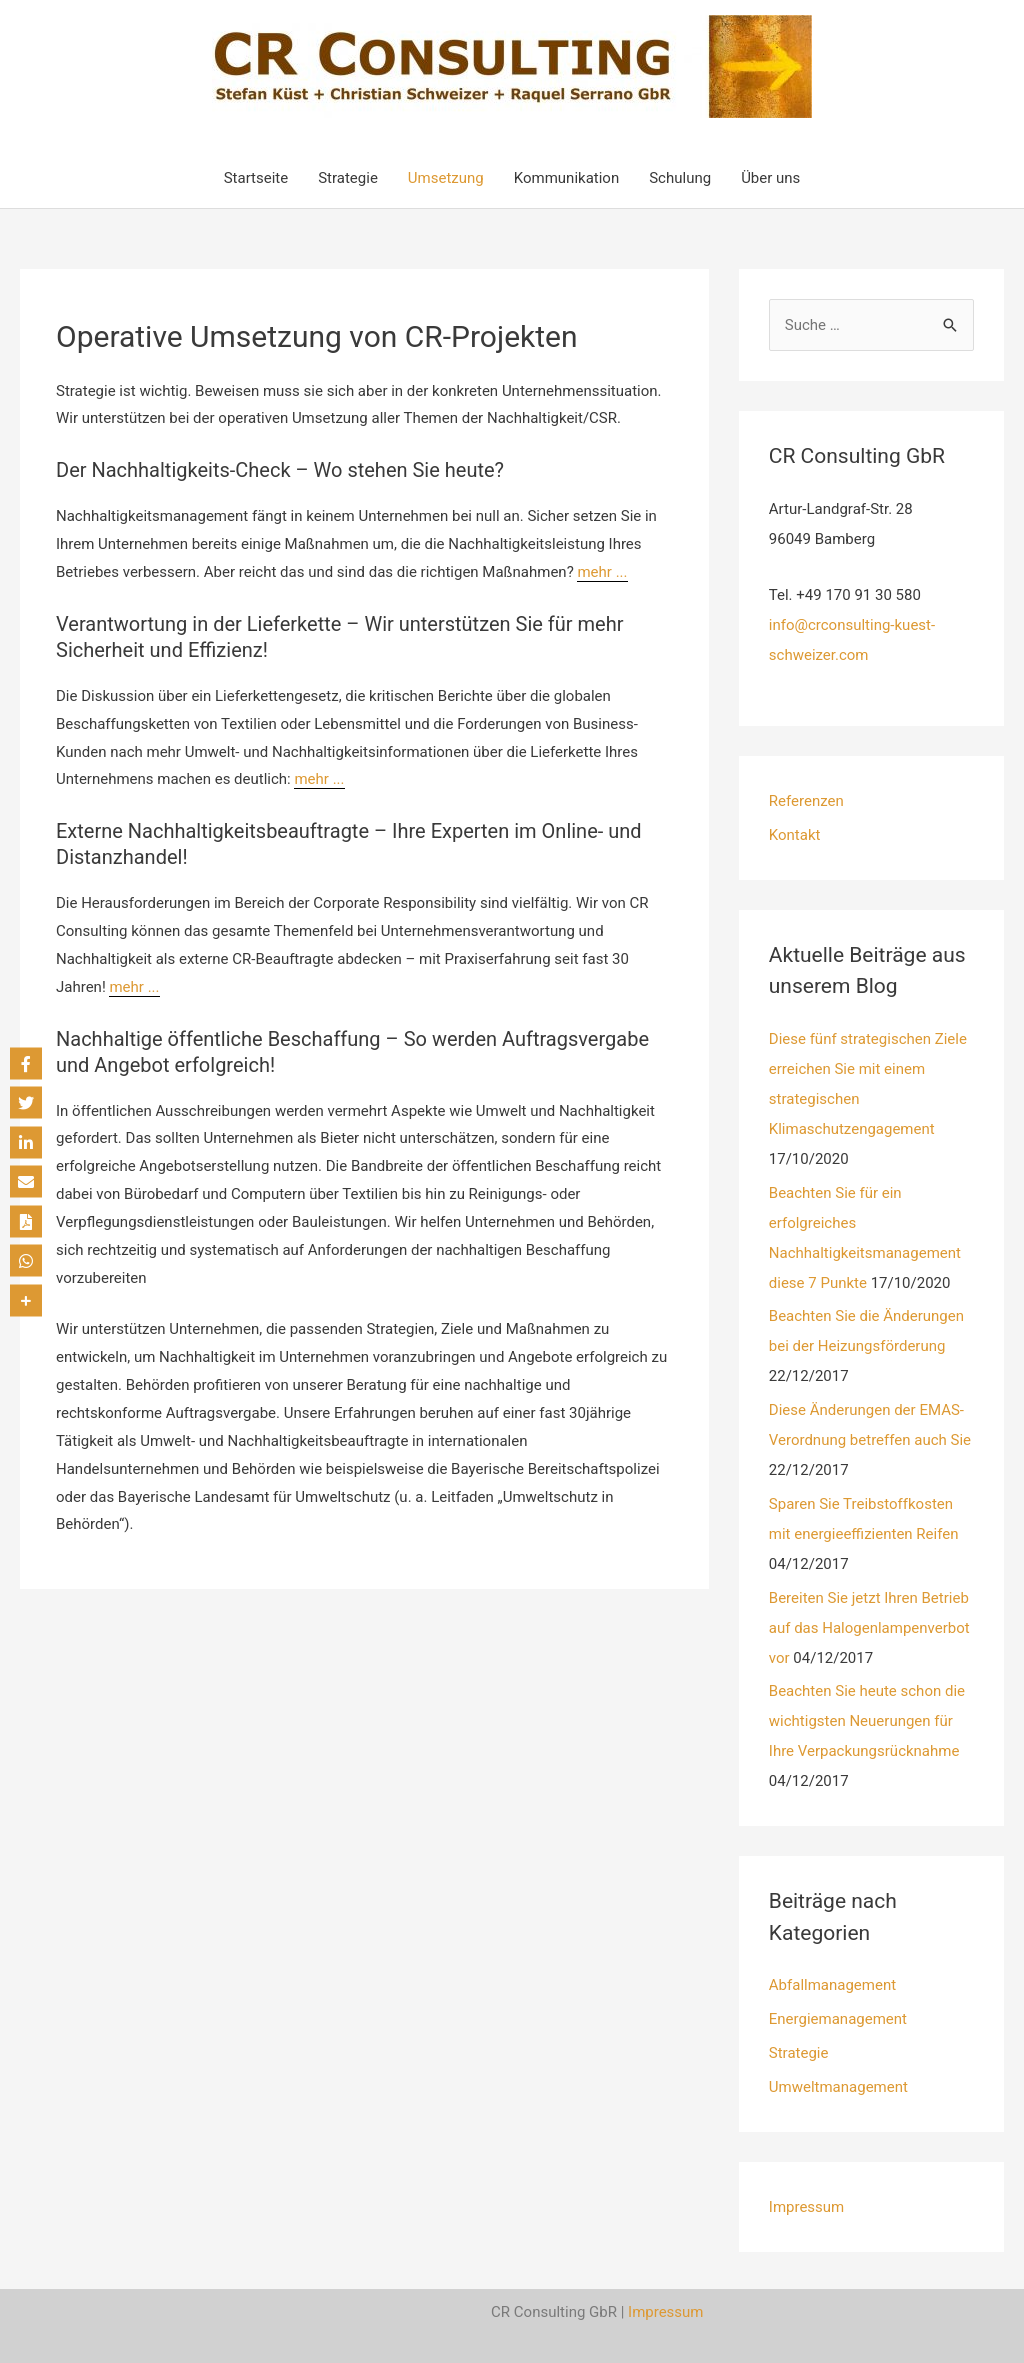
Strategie (348, 178)
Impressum (806, 2207)
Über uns (770, 178)
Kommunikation (566, 178)
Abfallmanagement (832, 1985)
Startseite (256, 178)
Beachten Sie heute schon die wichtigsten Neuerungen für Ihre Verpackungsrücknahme (867, 1721)
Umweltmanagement (838, 2087)
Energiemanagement (838, 2019)
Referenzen (806, 801)
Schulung (680, 178)
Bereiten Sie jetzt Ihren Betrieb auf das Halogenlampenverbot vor (869, 1628)
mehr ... (602, 572)
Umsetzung (446, 178)
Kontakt (795, 835)
